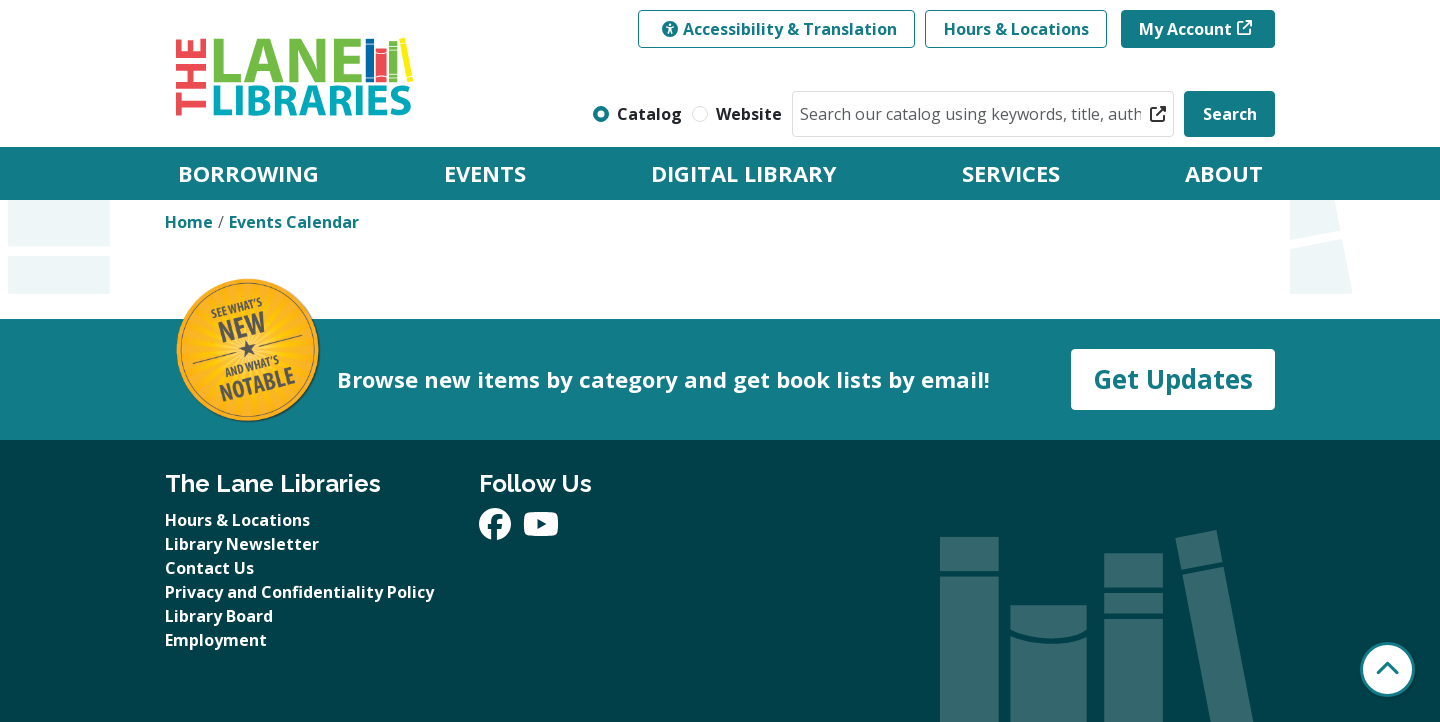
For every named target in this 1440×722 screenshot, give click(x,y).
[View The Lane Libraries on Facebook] (497, 530)
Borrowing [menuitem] (248, 173)
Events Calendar (294, 222)
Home (189, 222)
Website (749, 114)
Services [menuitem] (1011, 173)
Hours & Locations (1016, 29)
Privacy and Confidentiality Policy (299, 592)
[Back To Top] (1387, 669)
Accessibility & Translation (779, 29)
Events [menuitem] (485, 173)
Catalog (649, 114)
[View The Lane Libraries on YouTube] (541, 530)
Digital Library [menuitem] (744, 173)
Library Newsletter (242, 544)
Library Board (219, 616)
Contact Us (209, 568)
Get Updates (1173, 379)
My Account (1185, 29)
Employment (216, 640)
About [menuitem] (1224, 173)
